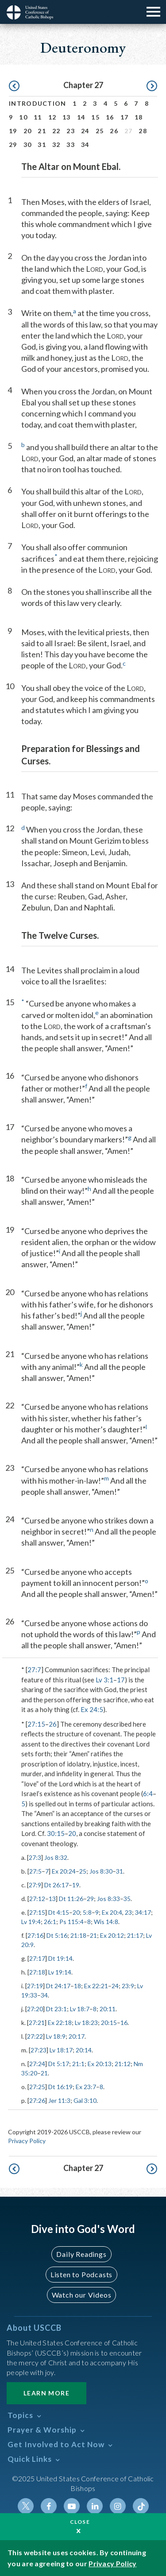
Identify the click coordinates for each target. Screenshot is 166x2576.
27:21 (37, 2022)
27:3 (35, 1857)
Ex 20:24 (64, 1871)
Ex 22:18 (60, 2022)
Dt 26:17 (56, 1885)
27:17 (37, 1958)
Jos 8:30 (100, 1871)
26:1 (50, 1921)
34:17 (143, 1912)
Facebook (49, 2506)
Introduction (37, 103)
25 (100, 131)
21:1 (78, 2063)
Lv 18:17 (61, 2050)
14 (81, 117)
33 (70, 144)
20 (27, 131)
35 (127, 1898)
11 (38, 117)
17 (124, 117)
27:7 (34, 1670)
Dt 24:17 (58, 1986)
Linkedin (95, 2506)
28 (143, 131)
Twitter (26, 2506)
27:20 (35, 2009)
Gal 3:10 (85, 2100)
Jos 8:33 (108, 1898)
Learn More (46, 2393)
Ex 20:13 (100, 2063)
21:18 (78, 1935)
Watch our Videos (82, 2295)
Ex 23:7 (86, 2086)
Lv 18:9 (56, 2036)
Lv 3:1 (104, 1680)
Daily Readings (81, 2254)
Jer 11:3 (59, 2100)
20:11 (108, 2009)
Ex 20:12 (112, 1935)
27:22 (35, 2036)
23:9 (128, 1986)
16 (110, 117)
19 (13, 131)
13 (66, 117)
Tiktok (141, 2506)
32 (56, 144)
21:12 (123, 2063)
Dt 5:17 (58, 2063)
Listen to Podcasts (81, 2274)
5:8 (87, 1912)
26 (114, 131)
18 (139, 117)
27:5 (35, 1871)
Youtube (72, 2506)
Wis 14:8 (106, 1921)
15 (95, 117)
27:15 (36, 1724)
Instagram (118, 2506)
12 (52, 117)
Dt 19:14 (60, 1958)
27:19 (35, 1986)
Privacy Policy (27, 2140)
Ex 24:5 (92, 1709)
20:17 (77, 2036)
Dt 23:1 (56, 2009)
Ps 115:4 (71, 1921)
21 (42, 131)
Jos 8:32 (55, 1857)
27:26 (37, 2100)
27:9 (35, 1885)
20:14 (84, 2050)
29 (13, 144)
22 (56, 131)
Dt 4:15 (58, 1912)
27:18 (37, 1972)
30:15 (56, 1833)
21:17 (135, 1935)
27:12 (37, 1898)
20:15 (109, 2022)
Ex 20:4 (112, 1912)
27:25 (37, 2086)
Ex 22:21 (96, 1986)
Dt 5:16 (56, 1935)
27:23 (38, 2050)
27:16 (35, 1935)
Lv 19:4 (31, 1921)
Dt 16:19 (60, 2086)
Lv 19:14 (59, 1972)
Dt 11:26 (71, 1898)
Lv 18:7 (79, 2009)
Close (80, 2521)
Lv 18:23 (86, 2022)
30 (27, 144)
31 (42, 144)
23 (70, 131)
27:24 (37, 2063)
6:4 (148, 1793)
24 (85, 131)
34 (85, 144)
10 (23, 117)
